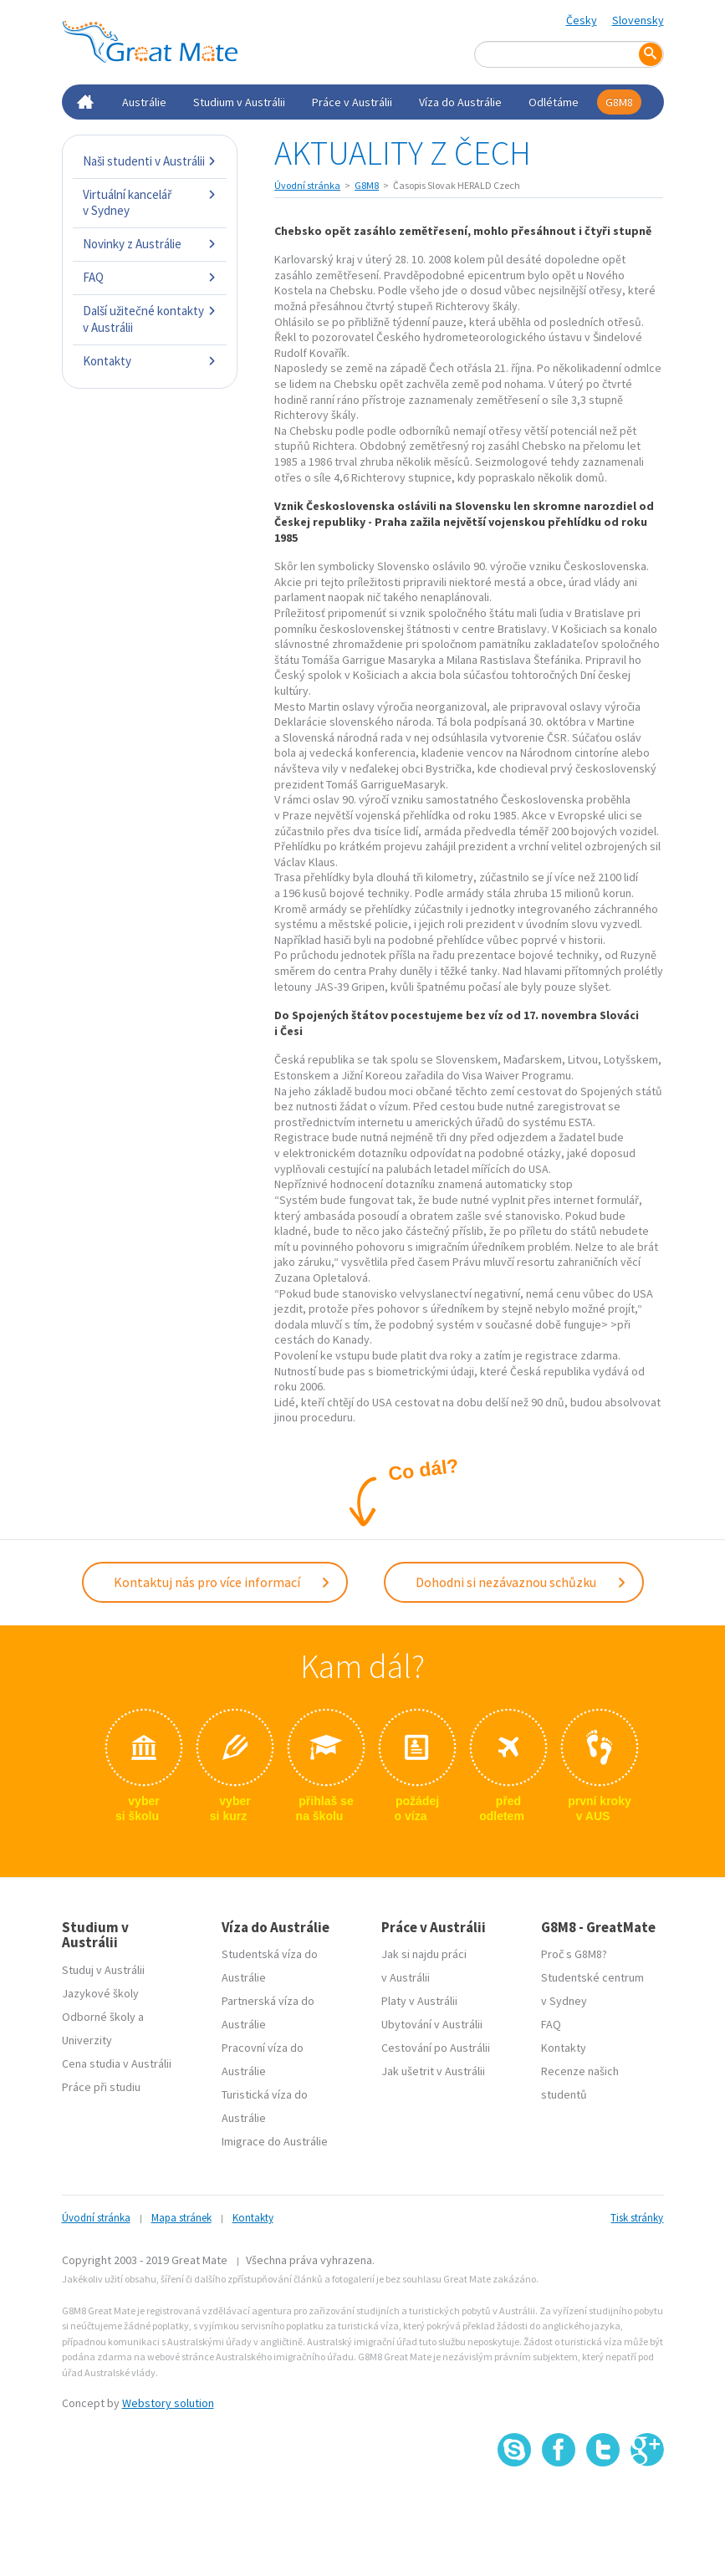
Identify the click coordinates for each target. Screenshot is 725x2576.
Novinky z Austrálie (150, 244)
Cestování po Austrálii (435, 2045)
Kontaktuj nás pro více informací (222, 1581)
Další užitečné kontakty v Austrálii (150, 319)
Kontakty (150, 361)
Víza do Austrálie (460, 102)
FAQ (150, 277)
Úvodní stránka (307, 185)
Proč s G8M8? (574, 1952)
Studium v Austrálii (239, 102)
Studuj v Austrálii (103, 1968)
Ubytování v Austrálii (431, 2022)
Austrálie (144, 102)
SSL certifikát (603, 2501)
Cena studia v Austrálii (116, 2061)
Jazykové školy (100, 1991)
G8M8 (619, 102)
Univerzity (87, 2038)
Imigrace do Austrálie (275, 2139)
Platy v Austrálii (419, 1999)
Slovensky (638, 20)
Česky (581, 20)
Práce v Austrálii (352, 102)
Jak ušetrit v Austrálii (433, 2069)
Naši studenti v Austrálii (150, 161)
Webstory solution (168, 2401)
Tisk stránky (636, 2216)
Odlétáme (553, 102)
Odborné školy (98, 2015)
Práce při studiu (101, 2085)
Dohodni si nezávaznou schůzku (521, 1581)
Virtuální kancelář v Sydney (150, 202)
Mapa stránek (181, 2216)
